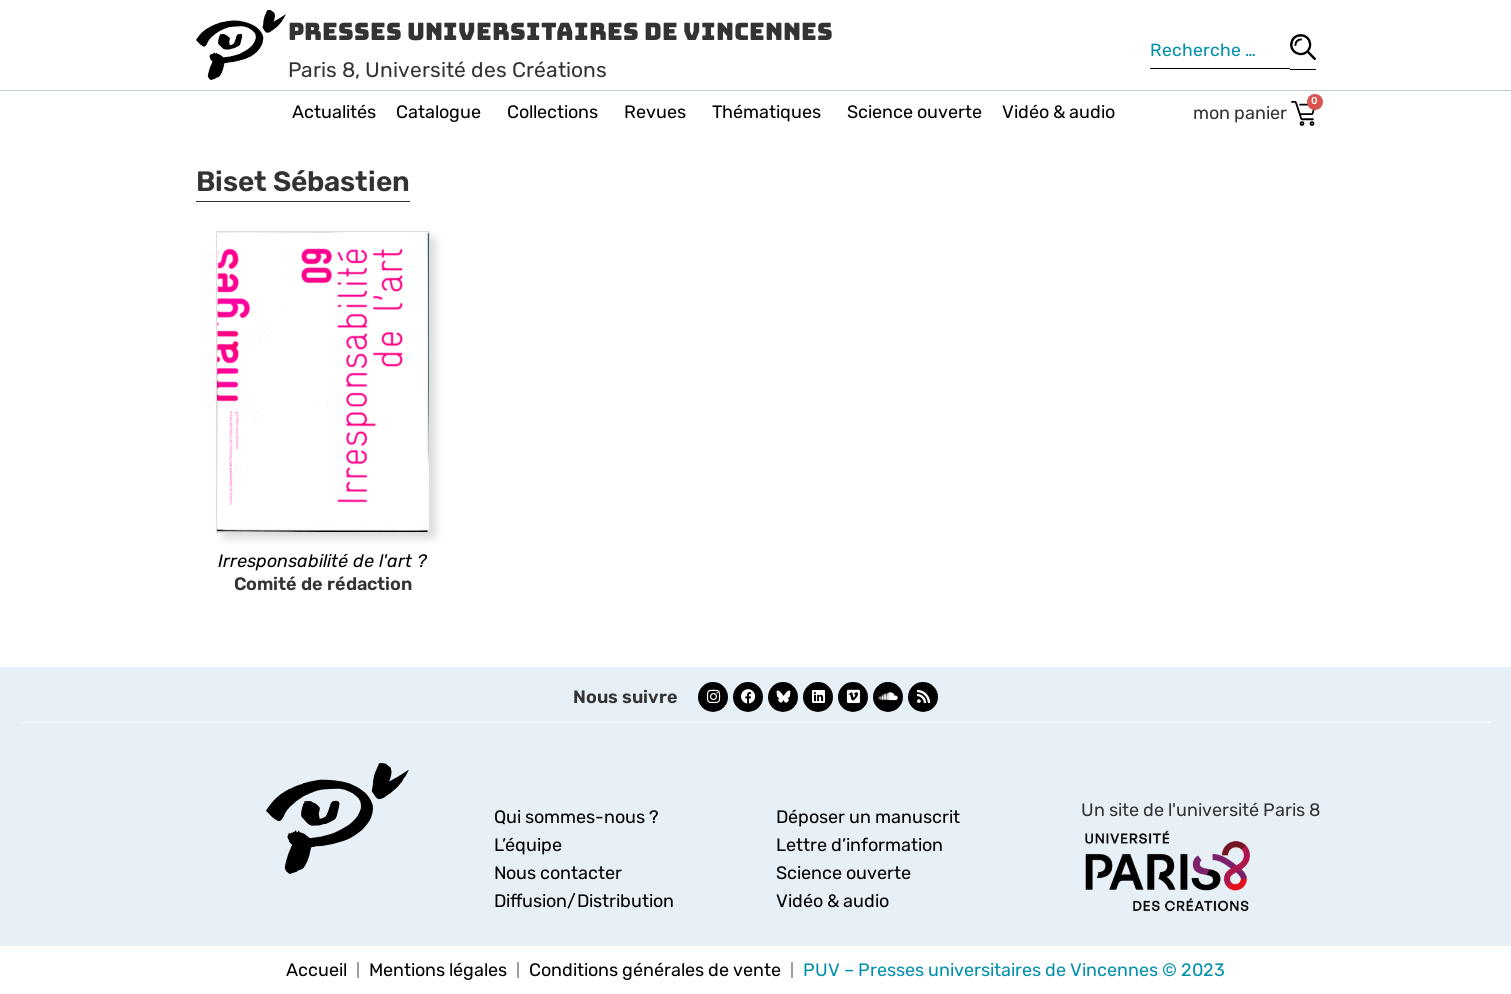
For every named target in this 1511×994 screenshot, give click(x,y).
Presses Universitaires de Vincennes (560, 31)
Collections (555, 112)
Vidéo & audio (1058, 112)
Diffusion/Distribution (584, 901)
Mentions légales (438, 970)
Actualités (334, 112)
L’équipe (528, 845)
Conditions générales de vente (655, 970)
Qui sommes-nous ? (576, 817)
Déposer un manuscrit (868, 817)
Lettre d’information (859, 845)
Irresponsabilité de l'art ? (322, 561)
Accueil (316, 970)
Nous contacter (558, 873)
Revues (658, 112)
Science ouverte (914, 112)
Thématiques (769, 112)
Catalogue (441, 112)
